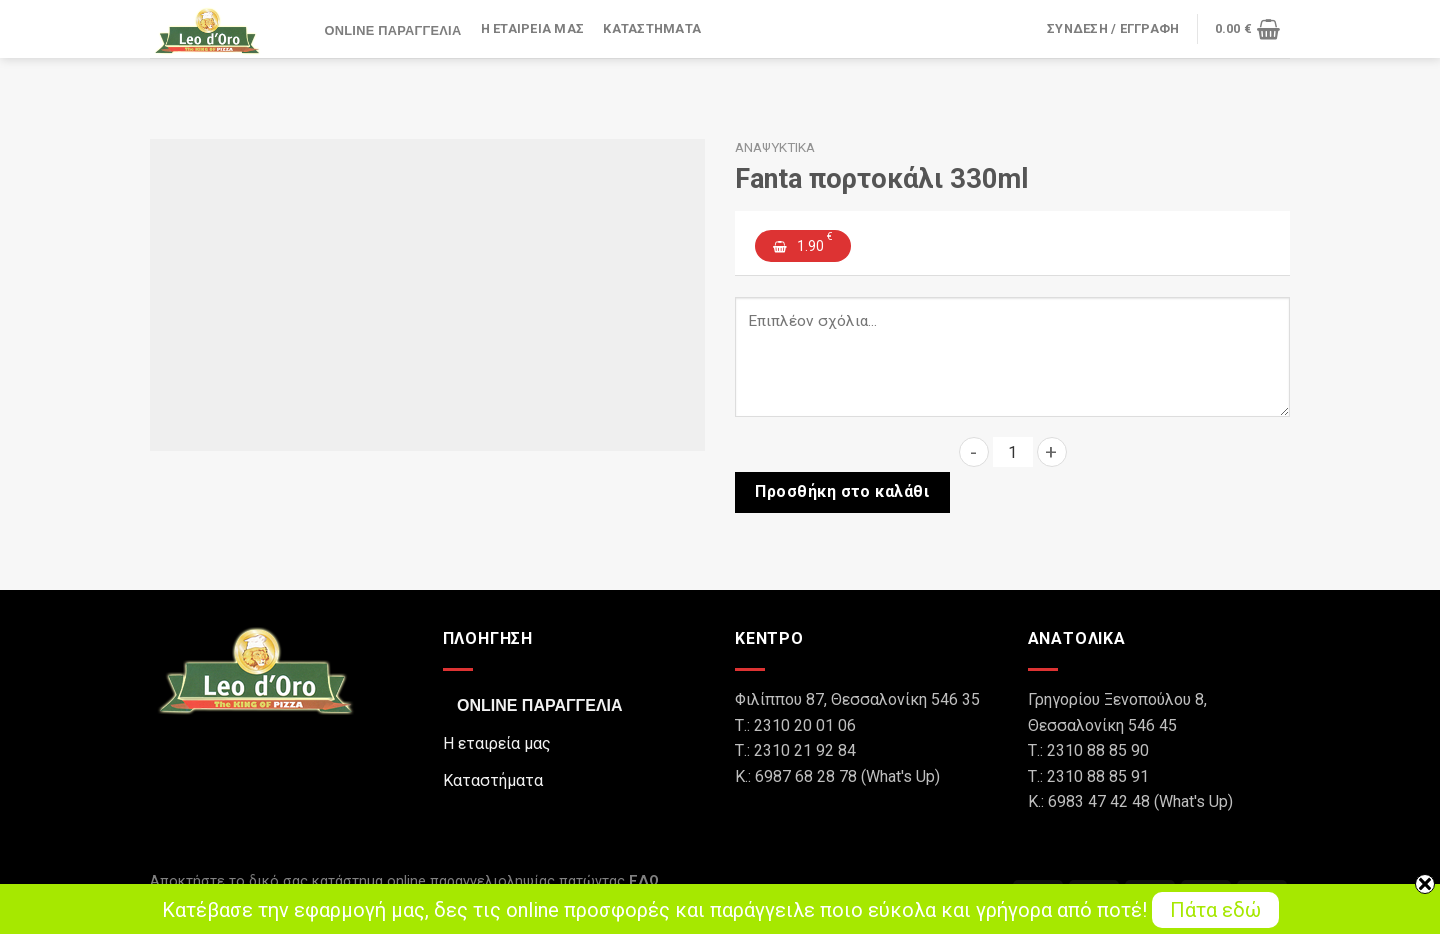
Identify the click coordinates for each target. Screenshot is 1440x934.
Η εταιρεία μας (533, 29)
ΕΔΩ (644, 881)
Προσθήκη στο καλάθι (842, 491)
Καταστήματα (652, 29)
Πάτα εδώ (1215, 910)
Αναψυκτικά (775, 147)
